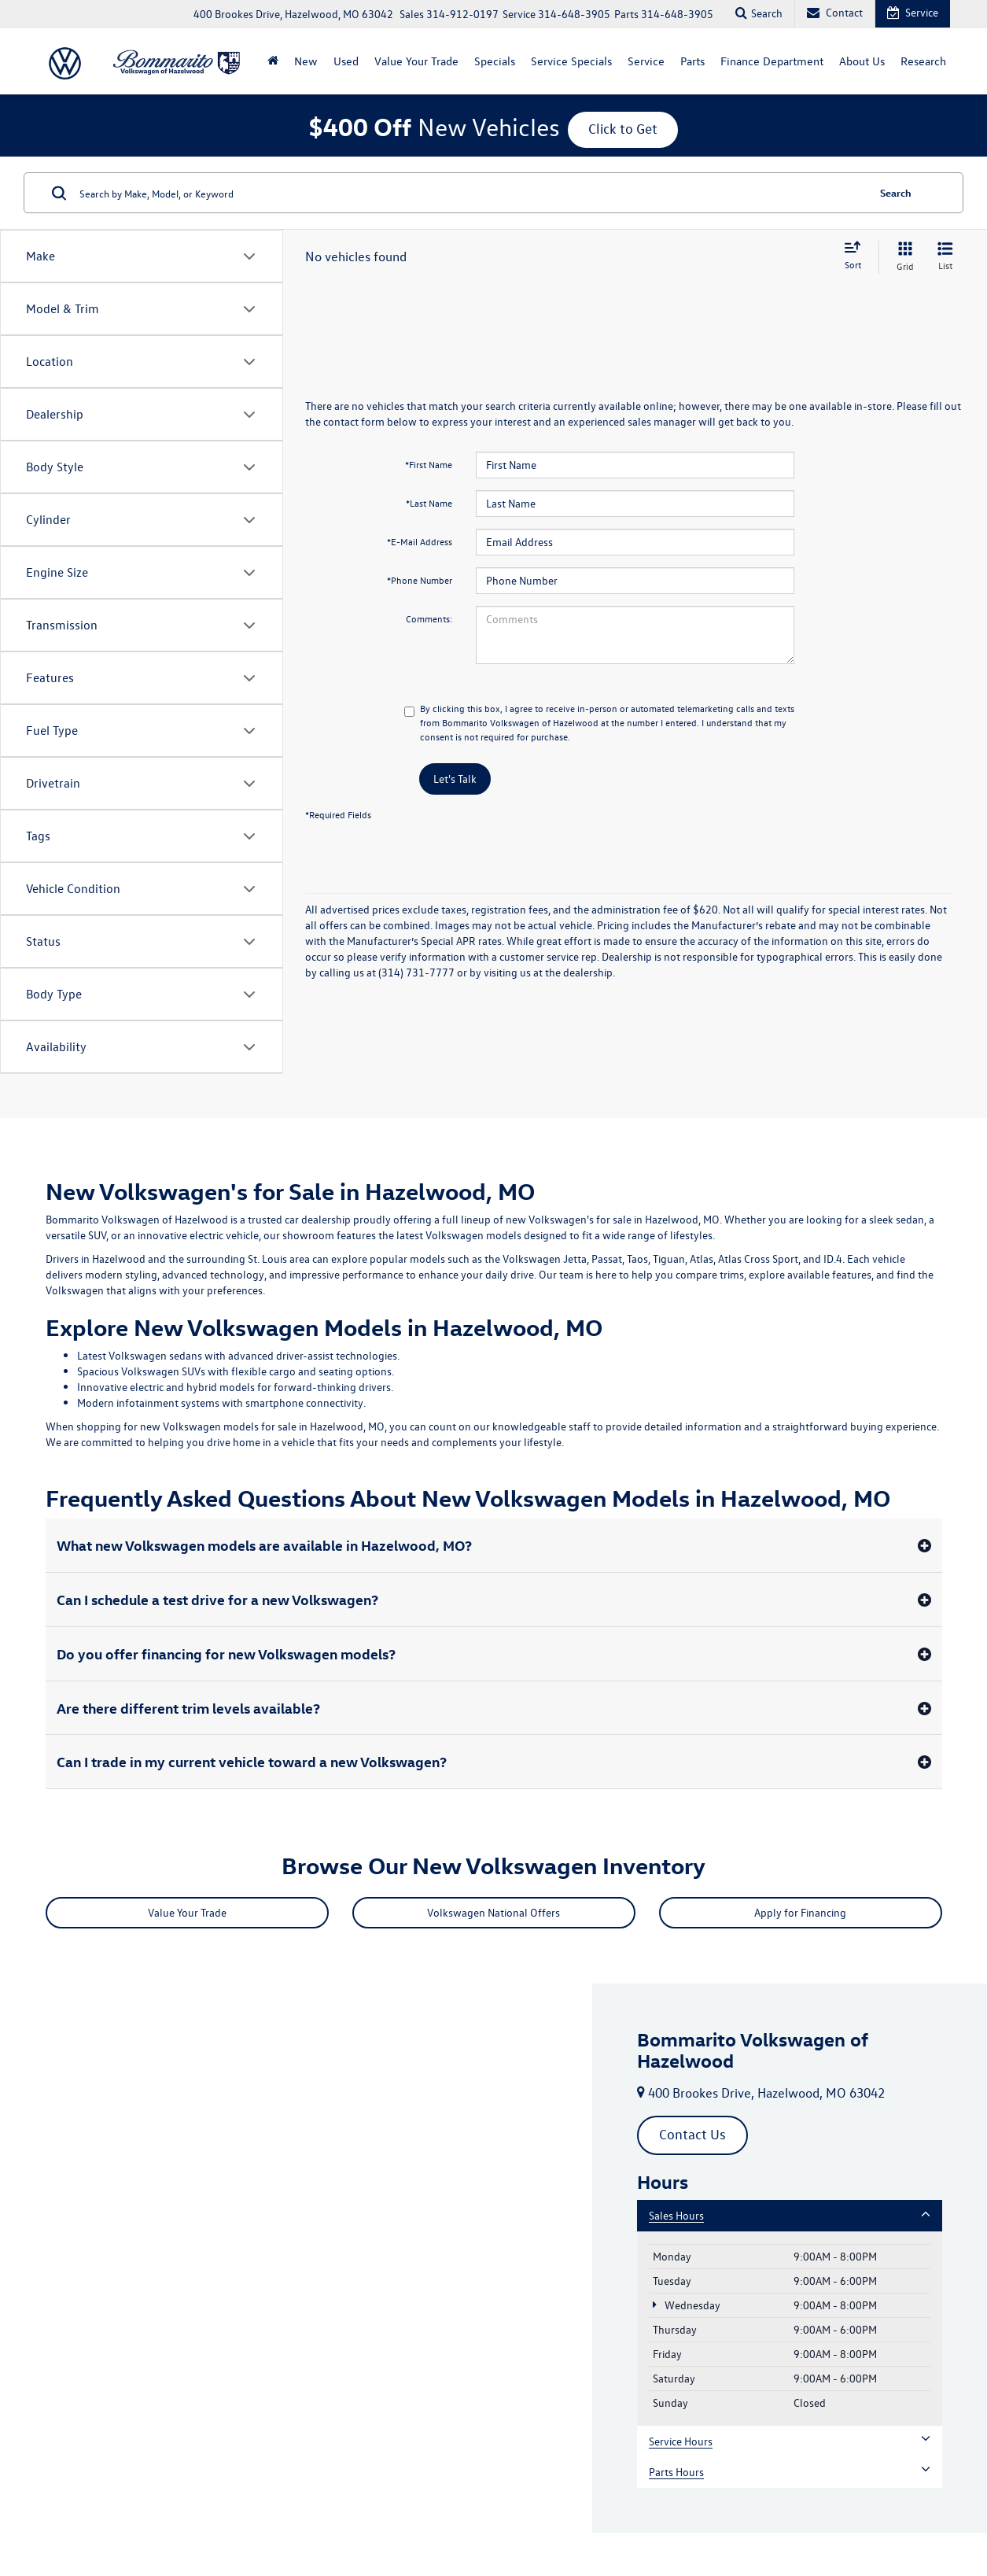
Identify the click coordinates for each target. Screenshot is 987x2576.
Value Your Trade (187, 1912)
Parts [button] (692, 61)
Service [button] (646, 61)
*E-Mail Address (419, 541)
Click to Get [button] (622, 128)
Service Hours (789, 2441)
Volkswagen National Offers (493, 1912)
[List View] (945, 257)
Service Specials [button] (571, 61)
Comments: (429, 618)
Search (896, 192)
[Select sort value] (857, 256)
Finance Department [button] (771, 61)
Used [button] (346, 61)
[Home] (273, 61)
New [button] (306, 61)
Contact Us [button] (692, 2134)
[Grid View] (902, 257)
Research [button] (923, 61)
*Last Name (429, 502)
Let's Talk (455, 778)
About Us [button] (862, 61)
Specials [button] (494, 61)
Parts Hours (789, 2471)
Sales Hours (789, 2215)
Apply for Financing (800, 1912)
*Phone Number (419, 580)
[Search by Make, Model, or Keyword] (471, 193)
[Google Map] (296, 2258)
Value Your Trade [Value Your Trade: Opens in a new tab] (416, 61)
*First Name (428, 464)
